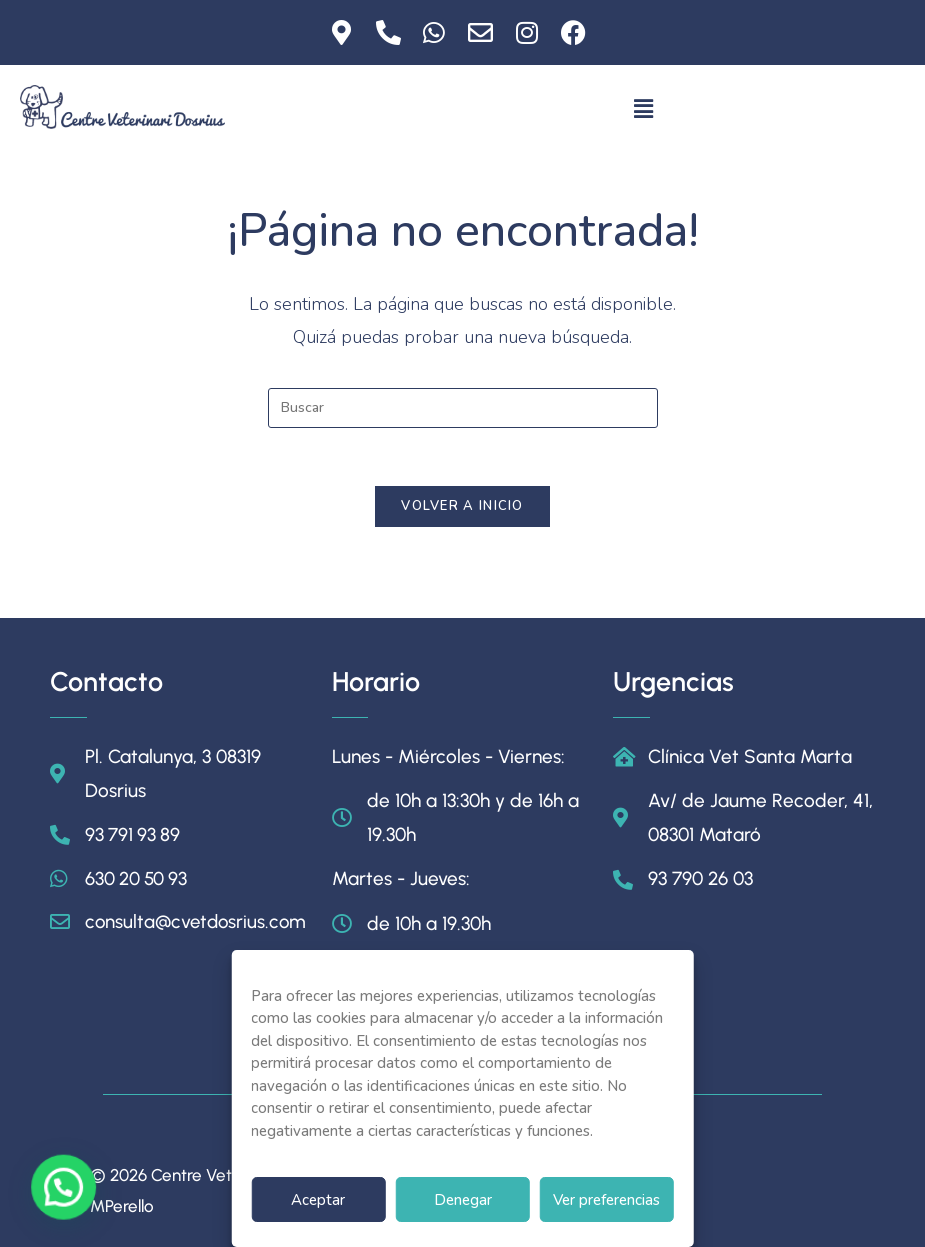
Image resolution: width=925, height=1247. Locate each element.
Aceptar (318, 1200)
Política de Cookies (800, 1218)
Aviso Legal (827, 1181)
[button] (643, 109)
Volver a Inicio (462, 509)
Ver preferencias (606, 1200)
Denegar (463, 1200)
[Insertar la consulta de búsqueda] (463, 408)
